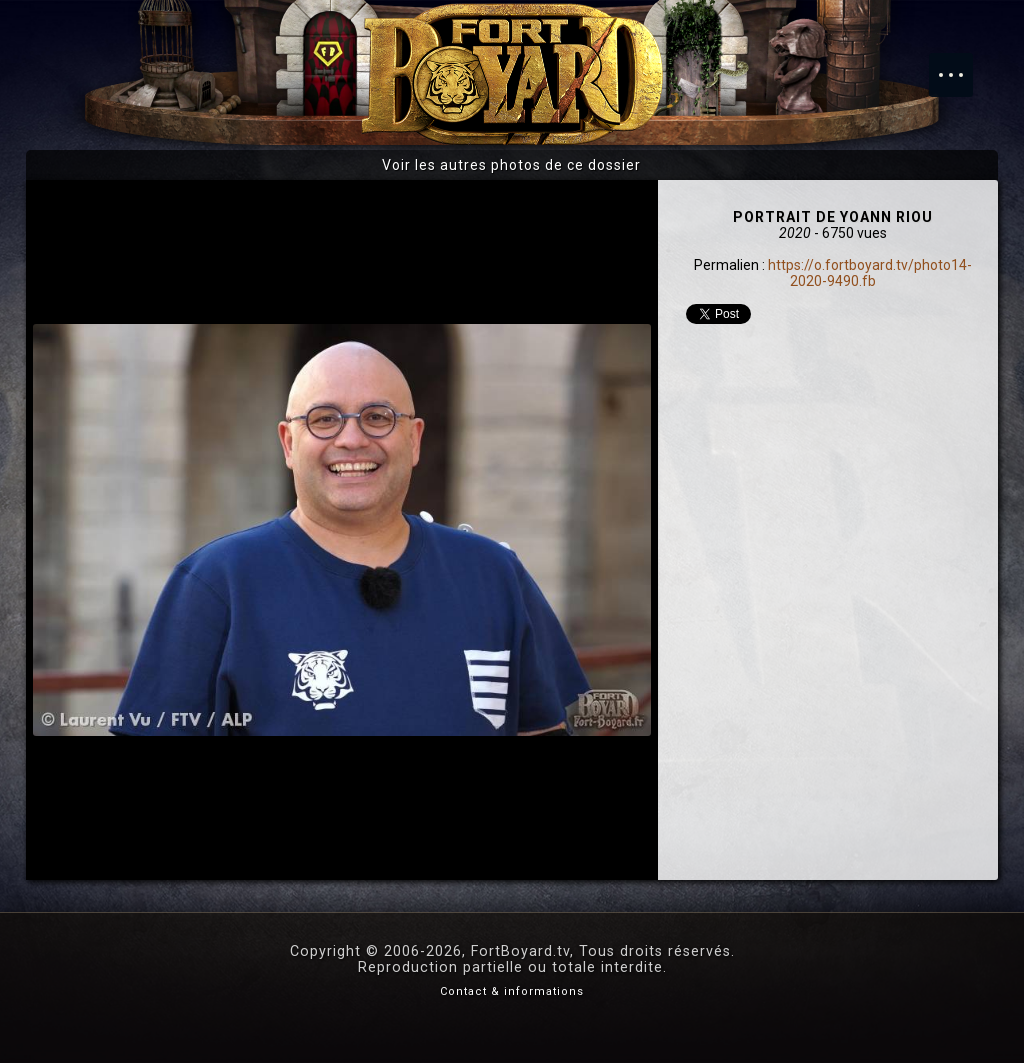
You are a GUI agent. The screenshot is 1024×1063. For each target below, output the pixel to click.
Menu (961, 65)
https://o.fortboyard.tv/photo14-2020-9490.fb (870, 273)
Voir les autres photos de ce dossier (511, 165)
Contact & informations (512, 991)
